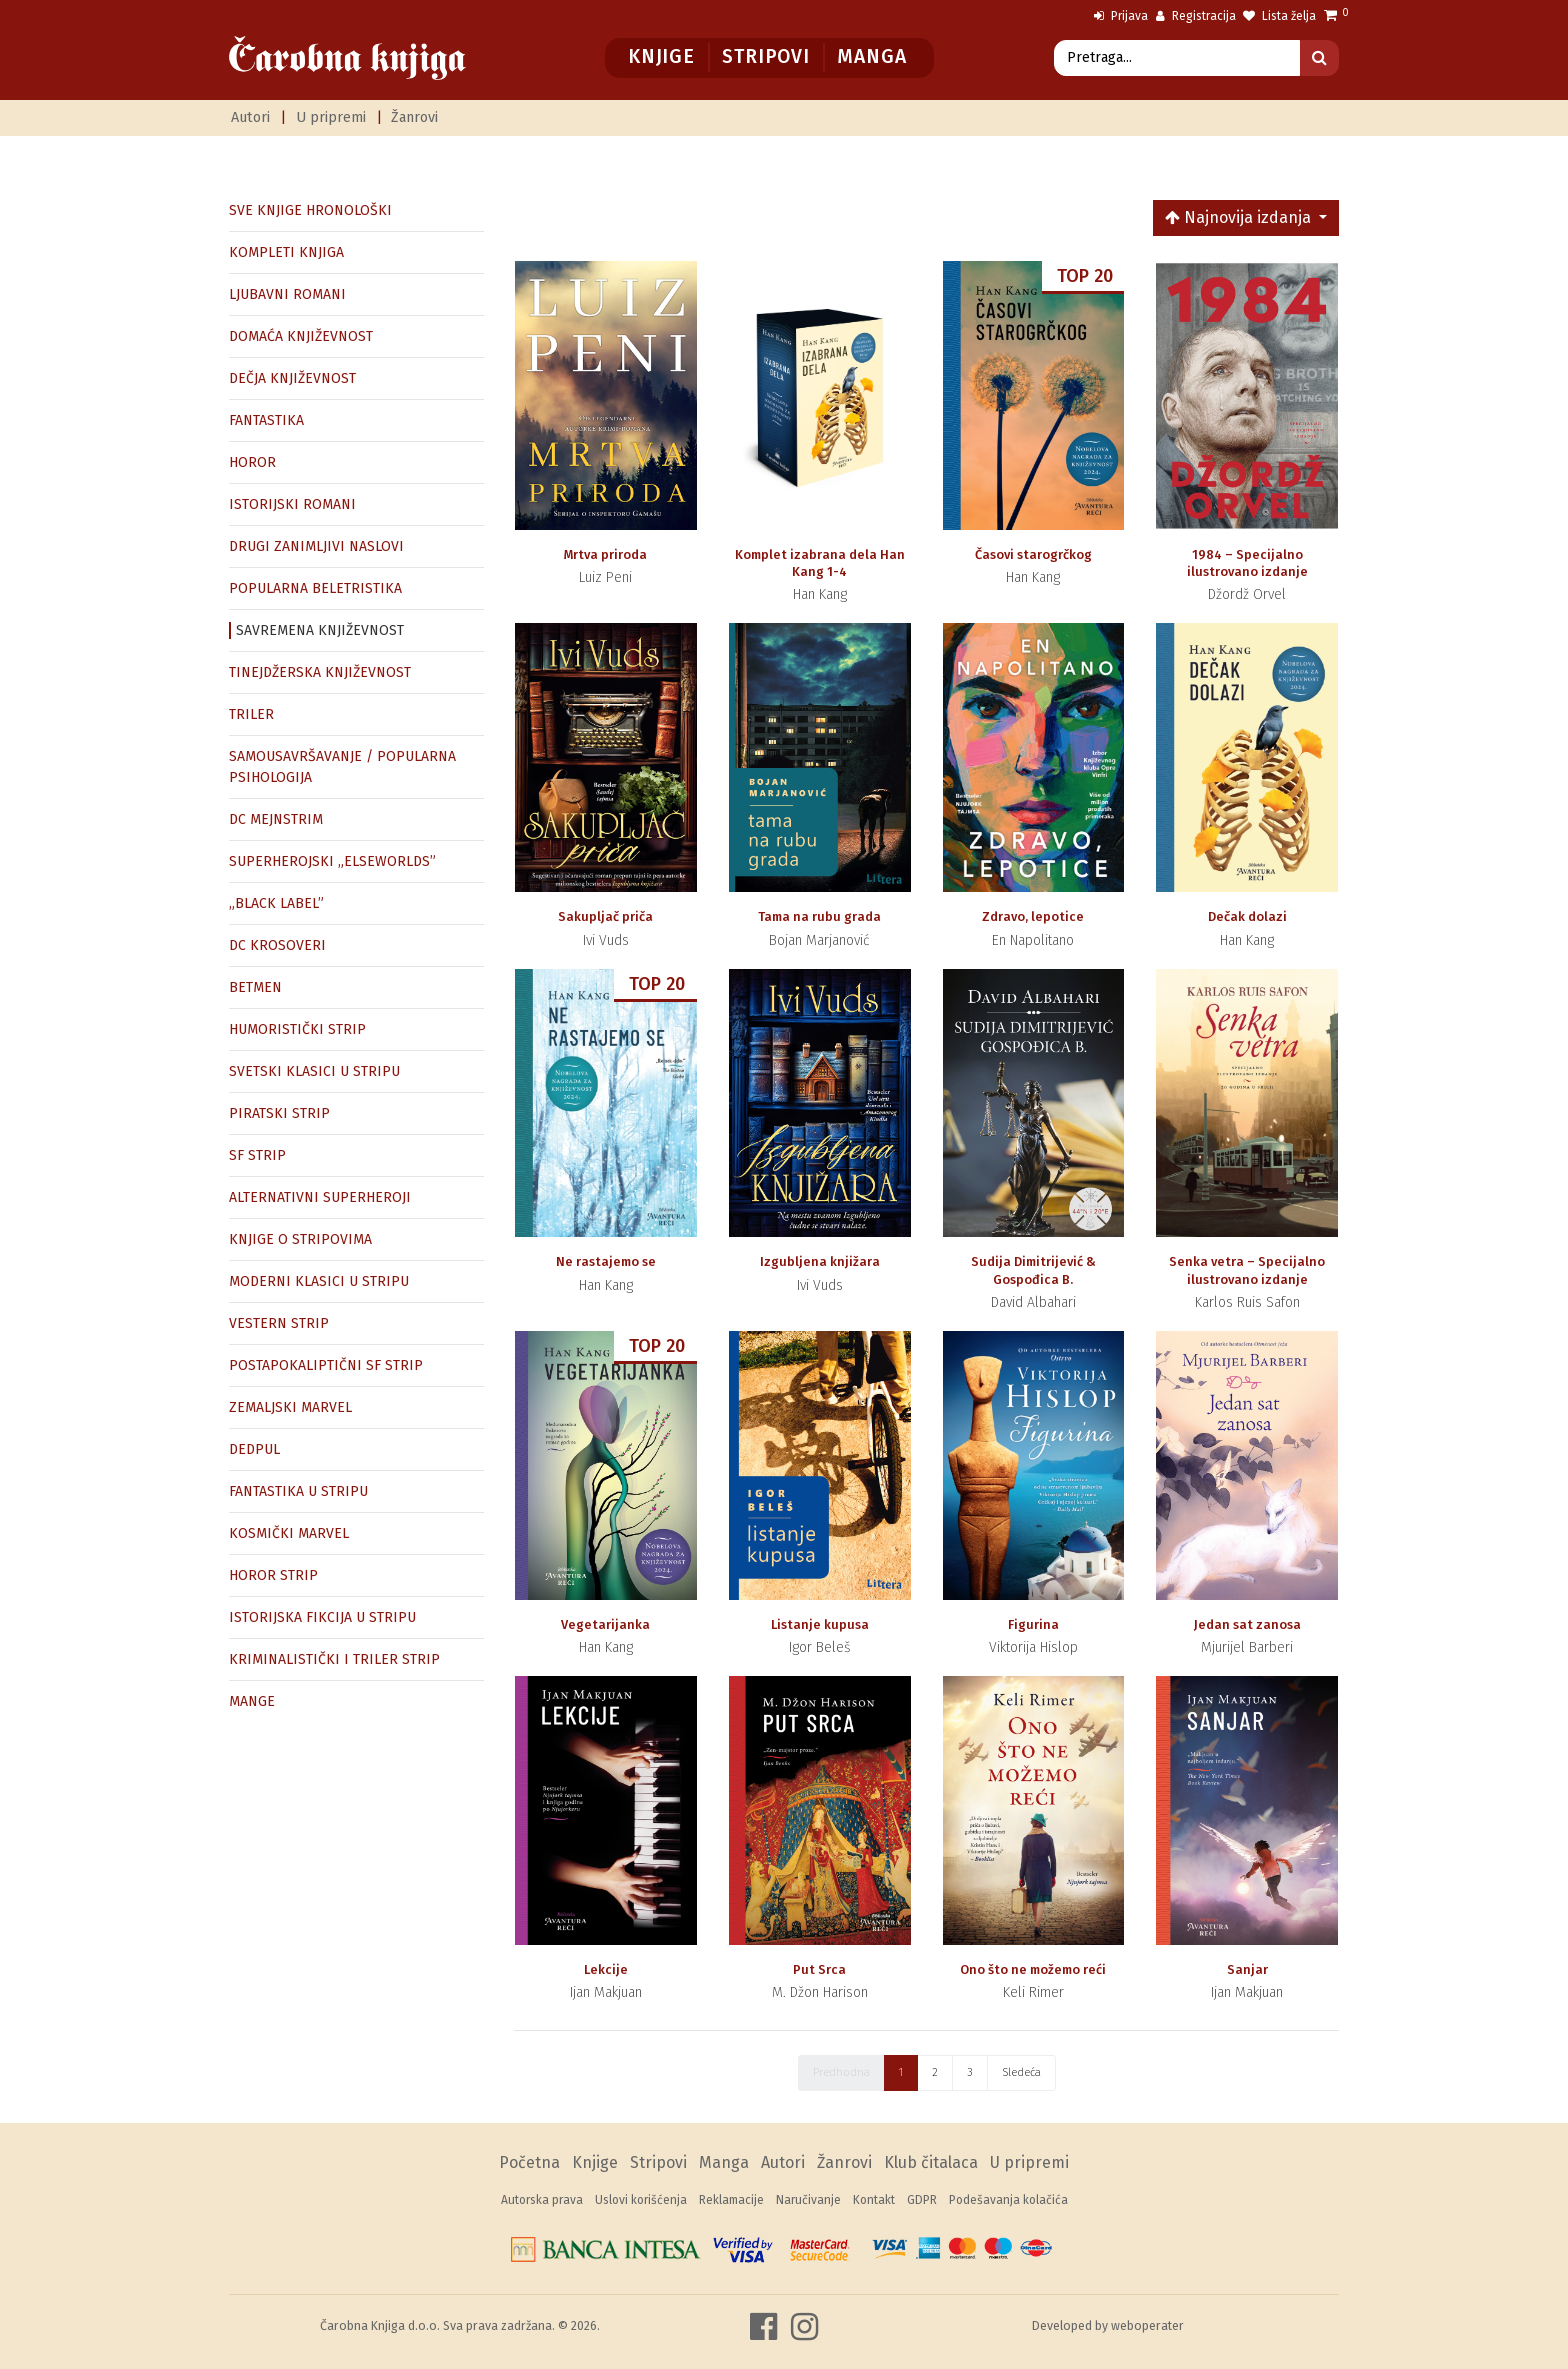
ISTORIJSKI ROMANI (292, 504)
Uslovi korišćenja (641, 2200)
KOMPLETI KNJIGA (286, 252)
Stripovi (765, 56)
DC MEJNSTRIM (276, 819)
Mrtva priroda (605, 554)
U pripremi (331, 117)
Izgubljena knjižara (820, 1261)
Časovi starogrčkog (1033, 554)
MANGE (252, 1701)
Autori (250, 117)
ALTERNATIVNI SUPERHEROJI (320, 1197)
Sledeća (1021, 2072)
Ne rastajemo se (606, 1261)
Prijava (1121, 16)
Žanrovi (414, 117)
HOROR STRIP (273, 1575)
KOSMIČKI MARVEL (289, 1533)
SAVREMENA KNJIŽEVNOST (320, 630)
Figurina (1033, 1624)
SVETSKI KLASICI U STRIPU (314, 1071)
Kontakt (874, 2200)
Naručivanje (808, 2200)
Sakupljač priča (605, 916)
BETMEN (255, 987)
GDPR (922, 2200)
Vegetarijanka (605, 1624)
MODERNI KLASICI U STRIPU (319, 1281)
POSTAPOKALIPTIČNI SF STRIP (326, 1365)
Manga (871, 56)
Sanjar (1247, 1969)
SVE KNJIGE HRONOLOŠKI (310, 210)
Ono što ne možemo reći (1033, 1969)
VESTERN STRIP (279, 1323)
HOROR (252, 462)
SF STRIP (257, 1155)
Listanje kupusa (820, 1624)
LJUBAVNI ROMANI (287, 294)
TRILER (251, 714)
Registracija (1196, 16)
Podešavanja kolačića (1008, 2200)
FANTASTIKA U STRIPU (298, 1491)
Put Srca (819, 1969)
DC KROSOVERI (277, 945)
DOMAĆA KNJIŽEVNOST (301, 336)
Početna (529, 2162)
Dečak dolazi (1247, 916)
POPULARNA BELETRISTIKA (315, 588)
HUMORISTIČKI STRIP (297, 1029)
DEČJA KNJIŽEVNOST (292, 378)
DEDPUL (254, 1449)
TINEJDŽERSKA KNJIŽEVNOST (320, 672)
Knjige (661, 56)
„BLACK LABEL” (276, 903)
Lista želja (1279, 16)
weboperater (1147, 2325)
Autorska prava (542, 2200)
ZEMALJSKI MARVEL (290, 1407)
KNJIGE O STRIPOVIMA (300, 1239)
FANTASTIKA (266, 420)
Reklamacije (731, 2200)
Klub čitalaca (931, 2162)
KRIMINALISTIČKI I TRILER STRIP (334, 1659)
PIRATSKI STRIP (279, 1113)
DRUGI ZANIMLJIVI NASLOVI (316, 546)
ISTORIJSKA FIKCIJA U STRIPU (322, 1617)
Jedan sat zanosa (1247, 1624)
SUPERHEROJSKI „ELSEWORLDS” (332, 861)
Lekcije (606, 1969)
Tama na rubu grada (819, 916)
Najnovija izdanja (1240, 217)
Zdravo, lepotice (1033, 916)
